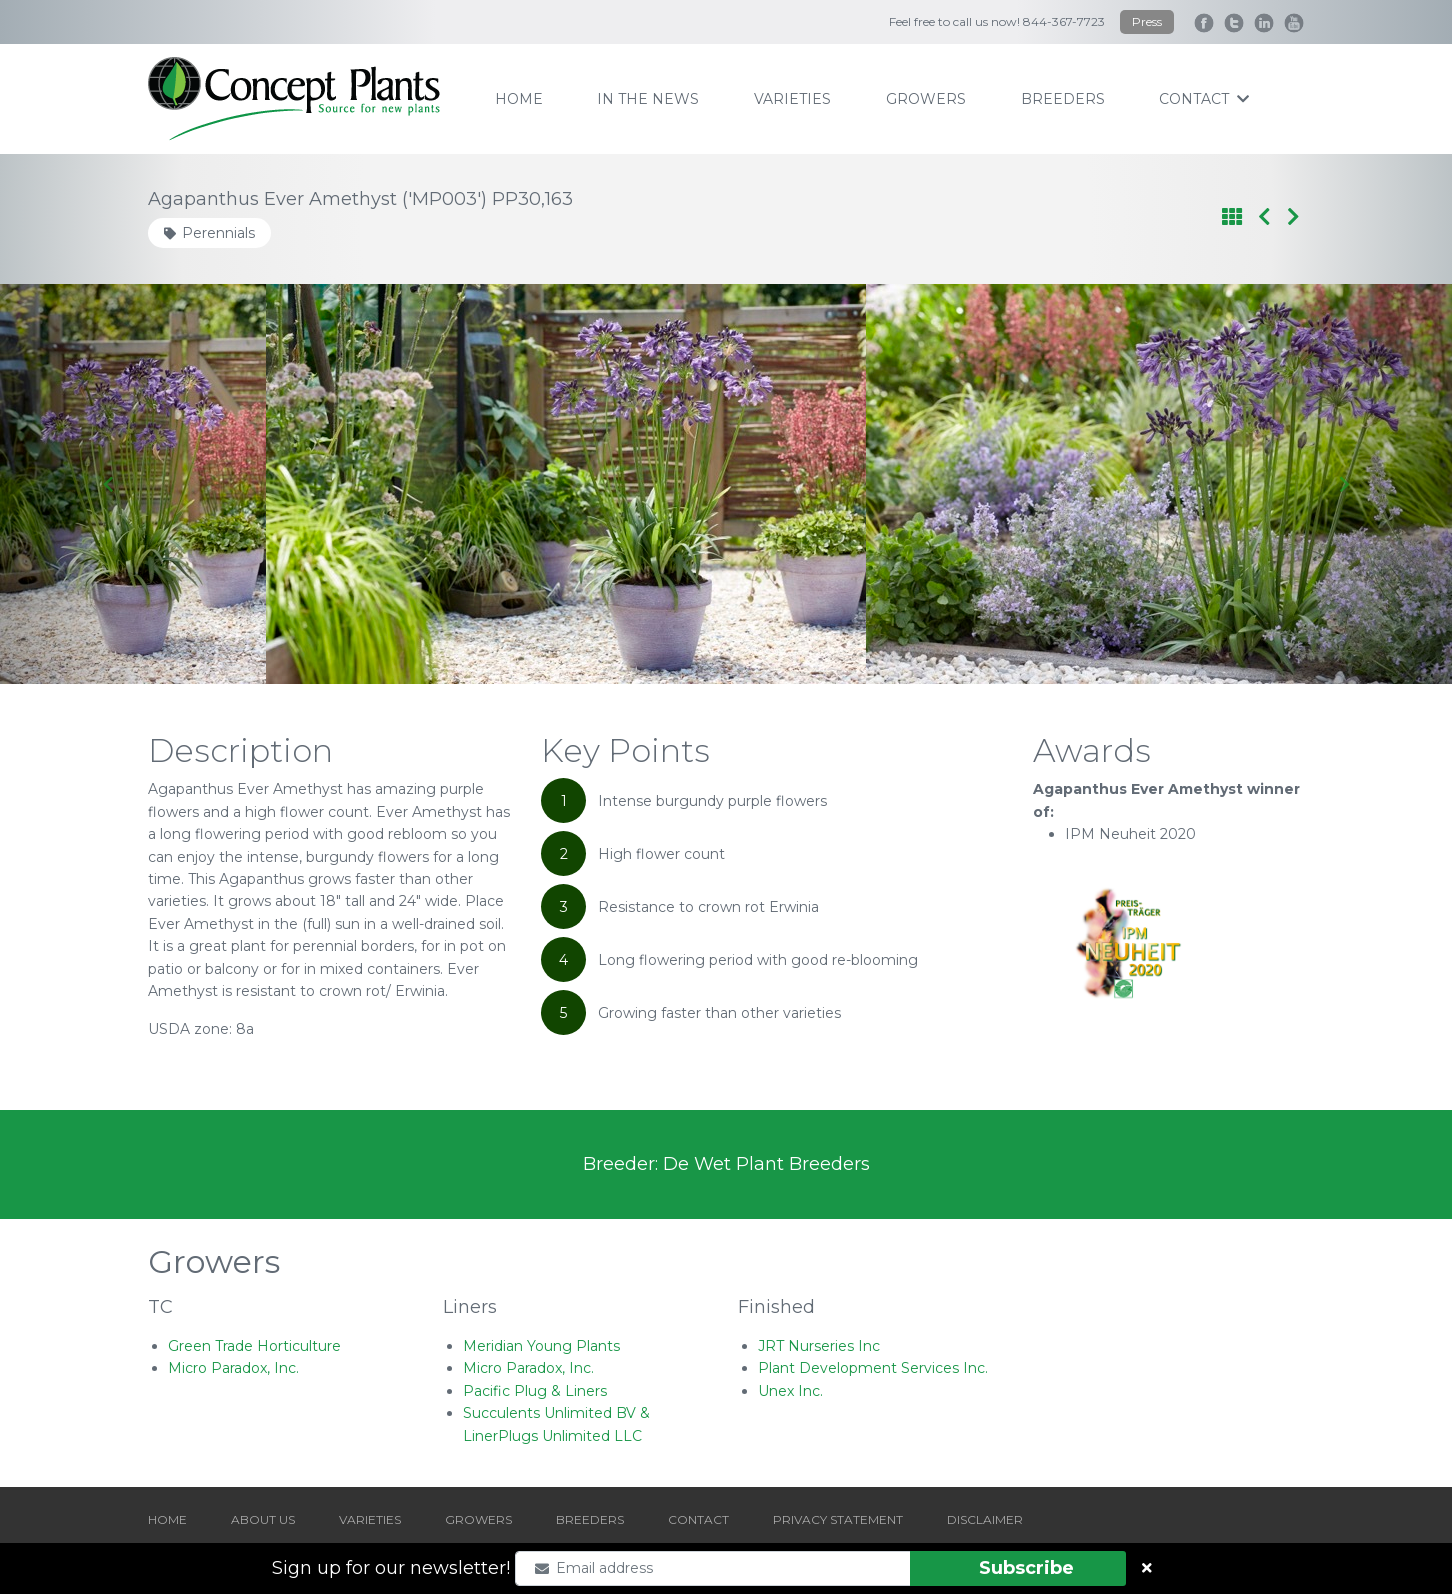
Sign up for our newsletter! (391, 1568)
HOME (167, 1519)
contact (1204, 99)
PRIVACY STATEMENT (838, 1519)
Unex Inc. (790, 1391)
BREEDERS (590, 1519)
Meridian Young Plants (541, 1346)
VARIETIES (370, 1519)
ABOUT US (263, 1519)
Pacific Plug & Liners (535, 1391)
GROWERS (478, 1519)
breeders (1063, 99)
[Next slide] (1343, 484)
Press (1147, 21)
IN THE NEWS (648, 99)
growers (926, 99)
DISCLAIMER (985, 1519)
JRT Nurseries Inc (819, 1346)
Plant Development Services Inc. (873, 1368)
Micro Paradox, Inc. (233, 1368)
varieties (792, 99)
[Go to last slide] (109, 484)
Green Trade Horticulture (254, 1346)
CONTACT (698, 1519)
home (519, 99)
